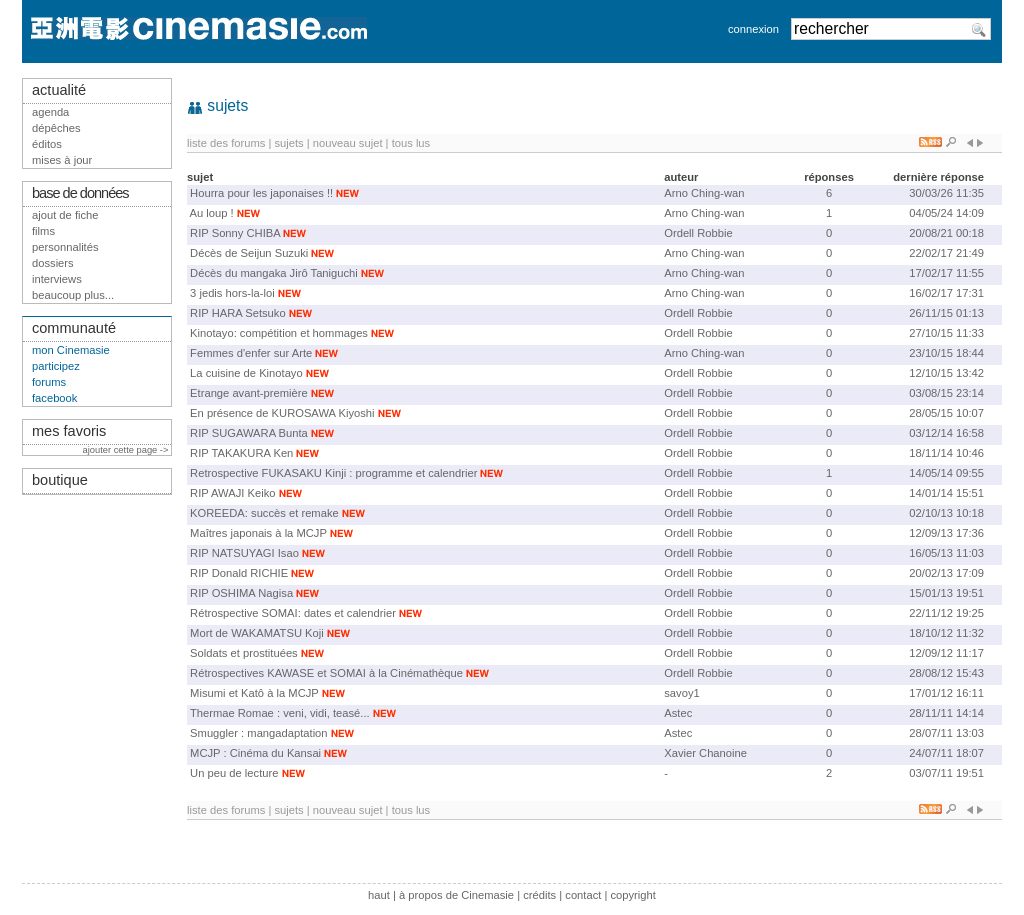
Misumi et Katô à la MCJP (254, 693)
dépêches (56, 128)
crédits (539, 895)
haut (379, 895)
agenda (50, 112)
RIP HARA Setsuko (238, 313)
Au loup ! (212, 213)
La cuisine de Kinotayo (246, 373)
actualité (59, 90)
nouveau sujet (348, 143)
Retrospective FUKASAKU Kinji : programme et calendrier (333, 473)
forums (49, 382)
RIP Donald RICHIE (239, 573)
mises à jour (62, 160)
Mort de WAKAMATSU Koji (257, 633)
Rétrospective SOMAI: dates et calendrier (293, 613)
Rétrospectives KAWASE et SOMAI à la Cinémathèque (326, 673)
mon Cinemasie (71, 350)
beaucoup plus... (73, 295)
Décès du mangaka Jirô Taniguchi (274, 273)
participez (56, 366)
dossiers (53, 263)
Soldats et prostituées (244, 653)
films (43, 231)
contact (583, 895)
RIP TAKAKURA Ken (241, 453)
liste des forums (226, 143)
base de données (80, 193)
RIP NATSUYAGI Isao (244, 553)
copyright (632, 895)
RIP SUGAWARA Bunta (249, 433)
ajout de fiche (65, 215)
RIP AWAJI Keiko (232, 493)
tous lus (411, 143)
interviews (57, 279)
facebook (54, 398)
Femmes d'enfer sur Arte (251, 353)
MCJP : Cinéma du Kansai (255, 753)
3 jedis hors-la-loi (232, 293)
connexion (753, 29)
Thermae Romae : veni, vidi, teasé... (280, 713)
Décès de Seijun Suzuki (249, 253)
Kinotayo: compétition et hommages (279, 333)
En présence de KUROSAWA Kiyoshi (282, 413)
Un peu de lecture (234, 773)
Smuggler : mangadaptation (258, 733)
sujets (288, 143)
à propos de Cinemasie (456, 895)
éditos (47, 144)
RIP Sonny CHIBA (235, 233)
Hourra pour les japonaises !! (261, 193)
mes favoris (69, 431)
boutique (60, 480)
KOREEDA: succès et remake (264, 513)
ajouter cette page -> (127, 450)
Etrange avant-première (249, 393)
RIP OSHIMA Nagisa (241, 593)
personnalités (65, 247)
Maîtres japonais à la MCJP (258, 533)
